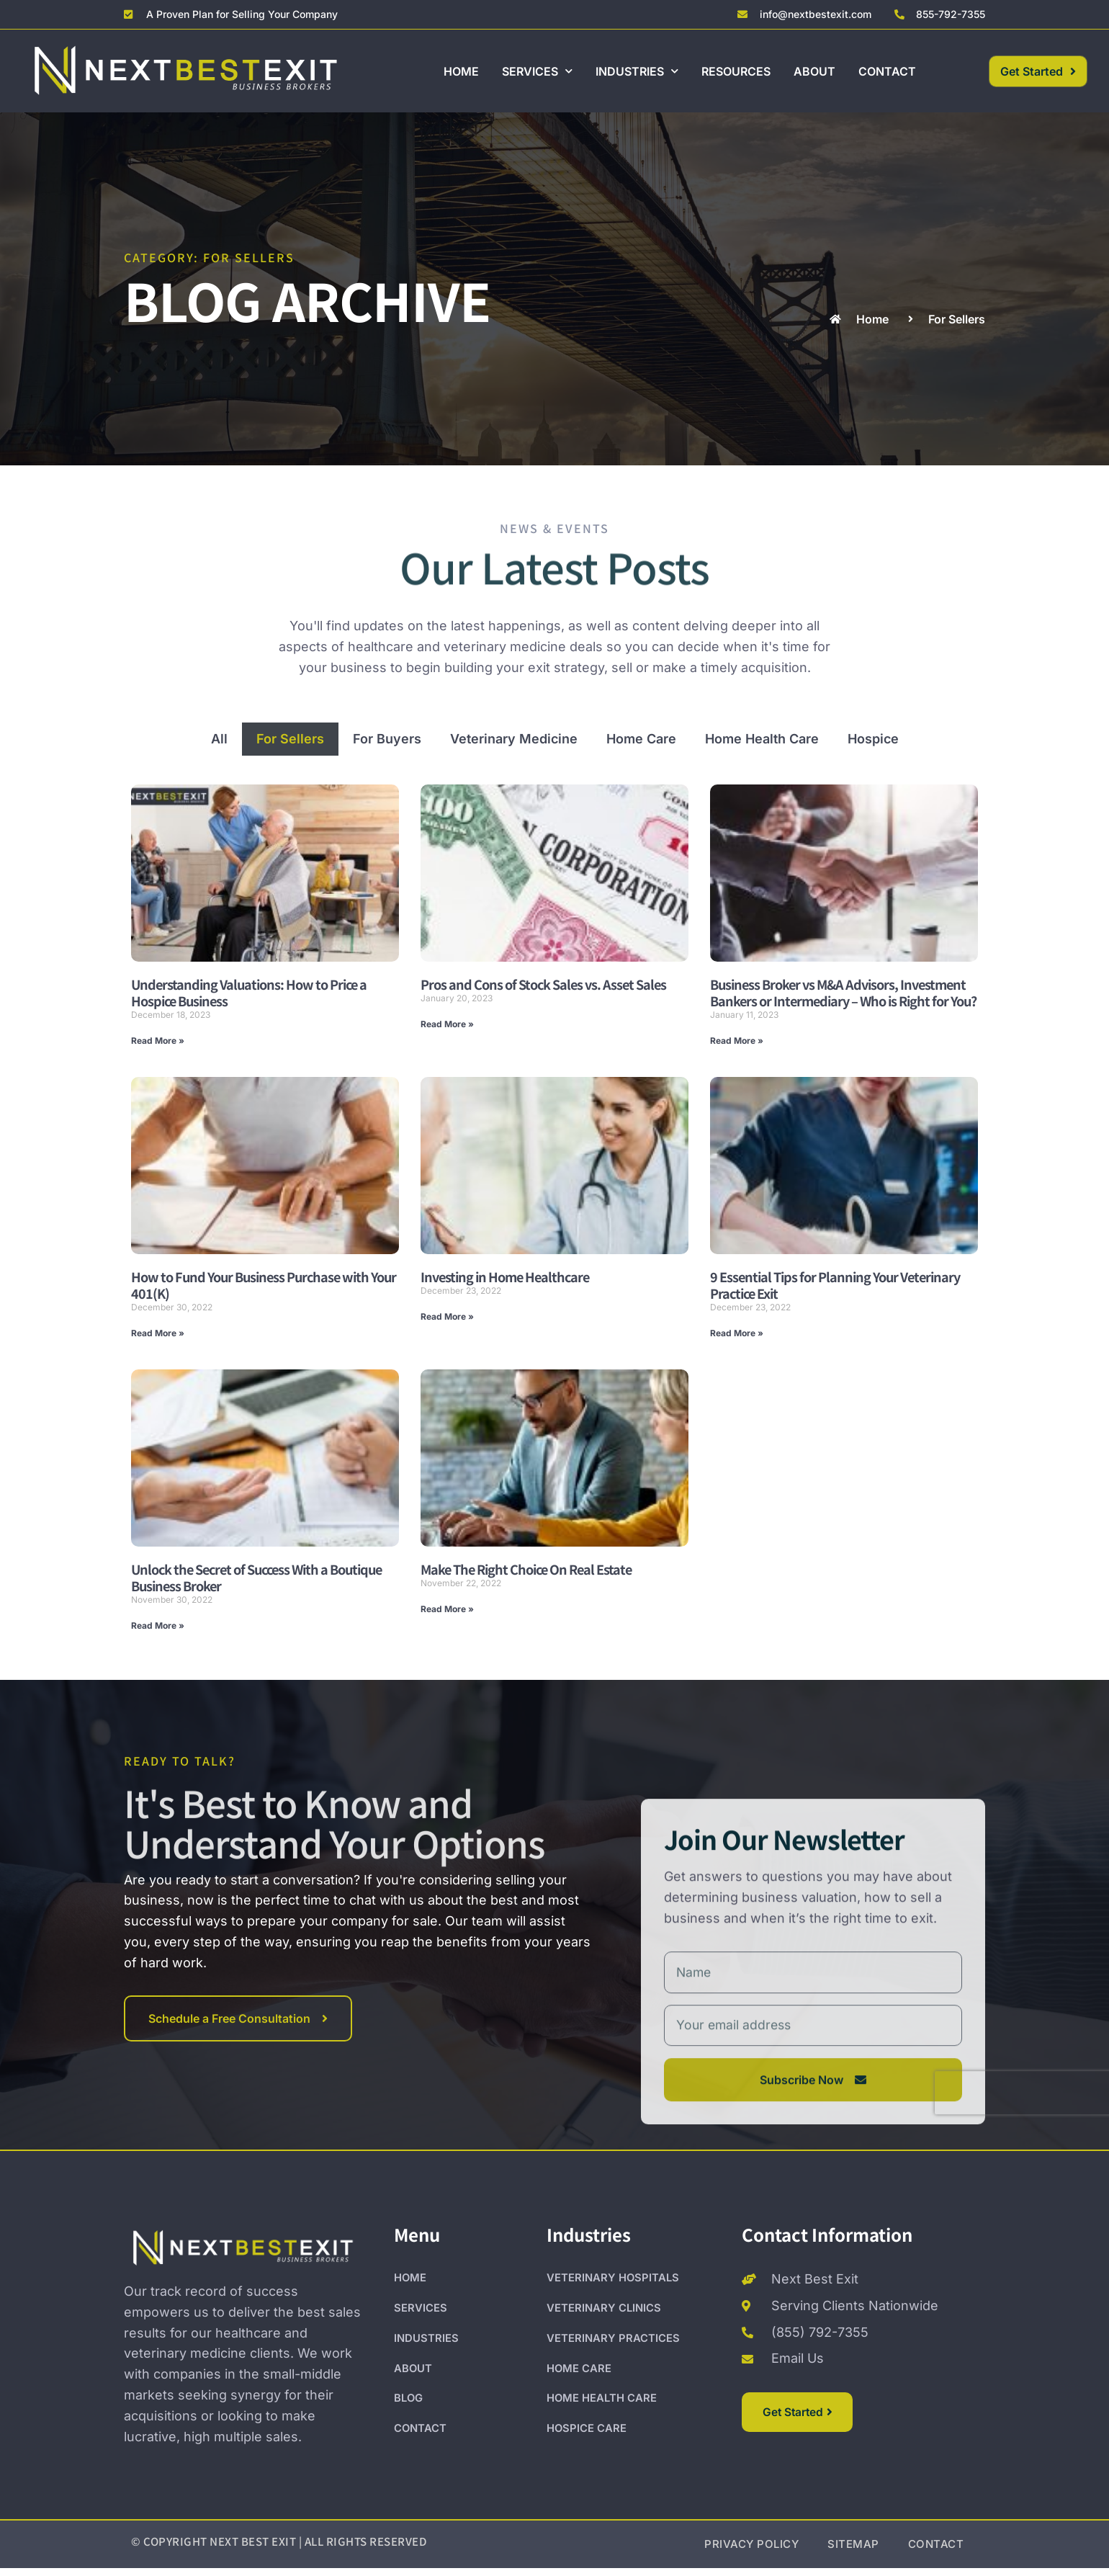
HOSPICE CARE (587, 2438)
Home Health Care (762, 738)
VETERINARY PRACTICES (613, 2347)
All (219, 738)
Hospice (873, 738)
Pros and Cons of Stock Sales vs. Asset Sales (543, 984)
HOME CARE (579, 2377)
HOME (461, 71)
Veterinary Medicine (514, 738)
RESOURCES (736, 71)
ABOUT (814, 71)
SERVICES (537, 71)
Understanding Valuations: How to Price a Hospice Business (249, 992)
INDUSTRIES (637, 71)
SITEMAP (853, 2552)
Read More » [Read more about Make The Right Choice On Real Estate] (447, 1609)
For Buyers (387, 738)
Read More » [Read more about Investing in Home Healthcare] (447, 1316)
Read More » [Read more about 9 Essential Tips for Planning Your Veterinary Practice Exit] (736, 1333)
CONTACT (887, 71)
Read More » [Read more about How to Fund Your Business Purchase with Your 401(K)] (157, 1333)
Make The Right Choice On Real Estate (526, 1569)
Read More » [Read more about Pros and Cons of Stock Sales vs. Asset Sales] (447, 1024)
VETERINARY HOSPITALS (613, 2286)
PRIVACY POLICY (751, 2552)
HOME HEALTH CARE (602, 2408)
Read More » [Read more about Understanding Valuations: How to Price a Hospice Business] (157, 1040)
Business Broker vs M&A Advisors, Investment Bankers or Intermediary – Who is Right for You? (843, 992)
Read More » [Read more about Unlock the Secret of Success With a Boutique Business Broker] (157, 1625)
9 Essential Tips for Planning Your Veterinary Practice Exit (835, 1284)
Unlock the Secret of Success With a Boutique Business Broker (256, 1577)
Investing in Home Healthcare (505, 1276)
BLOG (408, 2408)
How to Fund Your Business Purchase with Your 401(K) (263, 1284)
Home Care (641, 738)
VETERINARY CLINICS (604, 2316)
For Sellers (290, 738)
